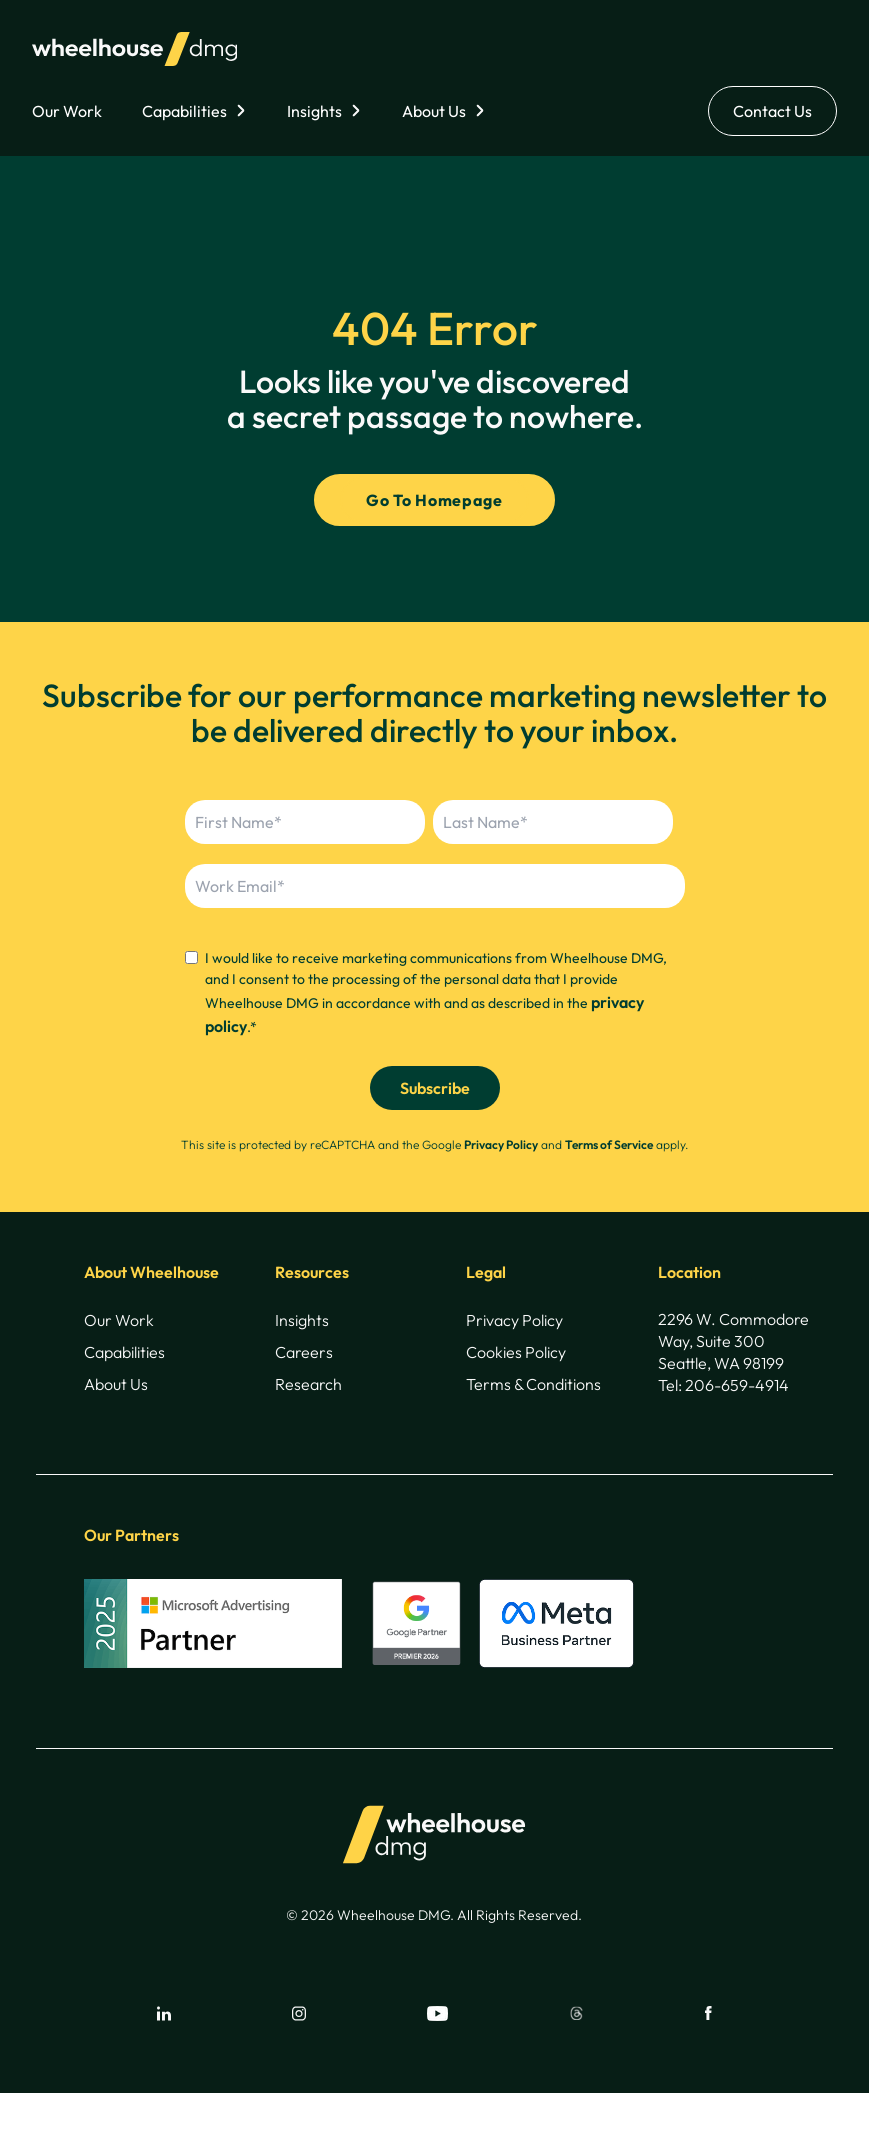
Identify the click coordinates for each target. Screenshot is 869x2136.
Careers (304, 1352)
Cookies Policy (516, 1352)
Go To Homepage (434, 500)
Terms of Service (609, 1144)
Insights (314, 111)
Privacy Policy (501, 1144)
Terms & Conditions (533, 1384)
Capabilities (184, 111)
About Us (434, 111)
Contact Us (772, 111)
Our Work (67, 111)
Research (308, 1384)
